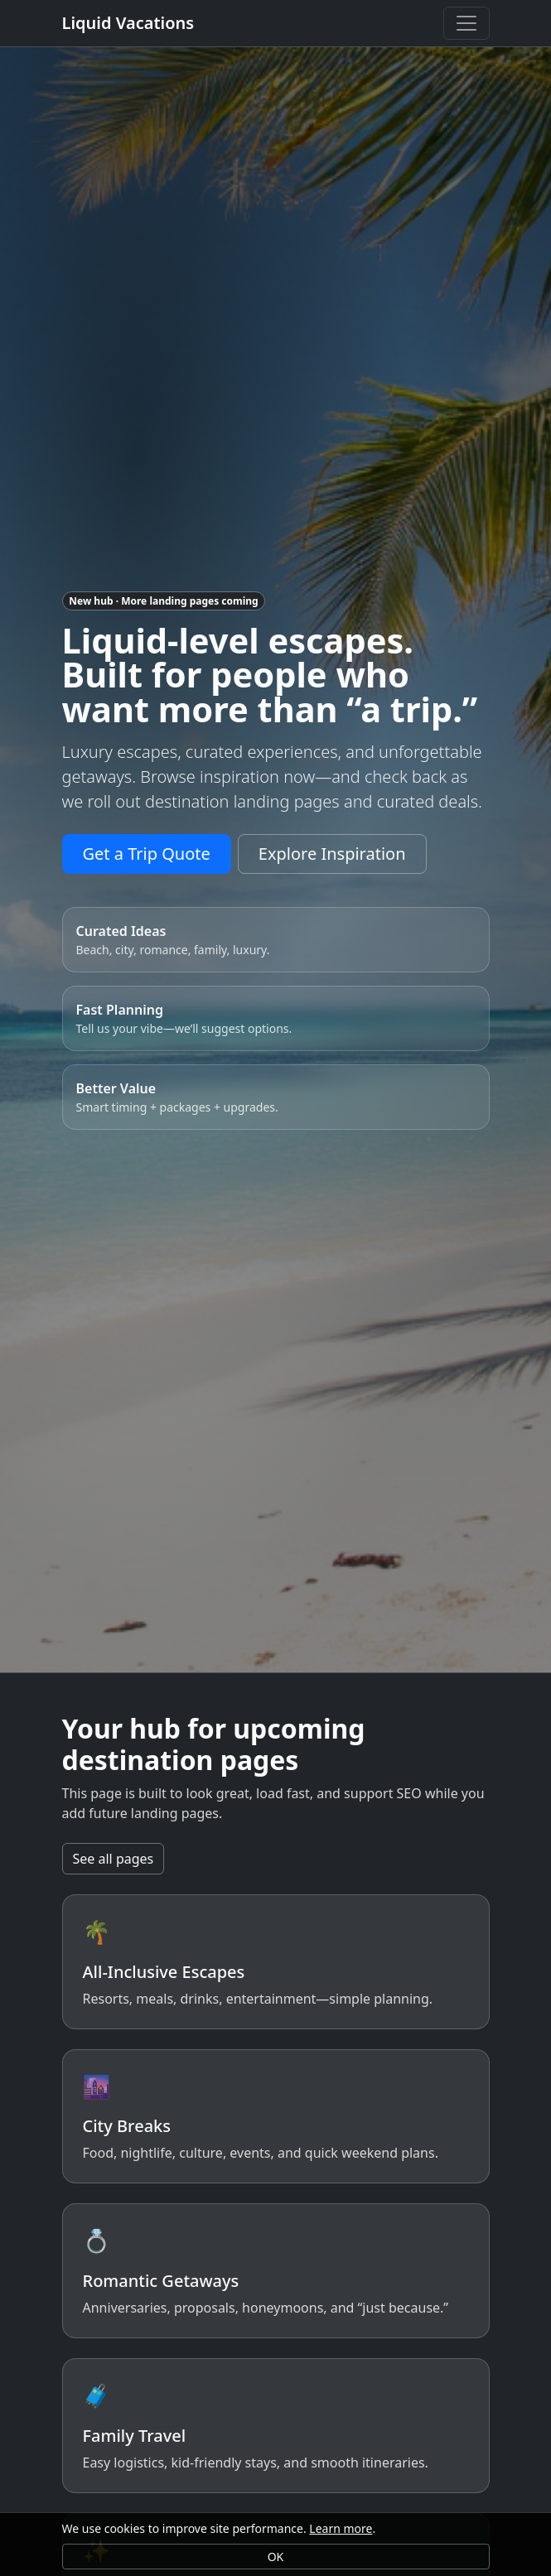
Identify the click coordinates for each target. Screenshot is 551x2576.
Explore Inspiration (332, 853)
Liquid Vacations (128, 23)
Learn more (340, 2528)
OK (276, 2556)
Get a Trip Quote (146, 853)
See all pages (113, 1859)
